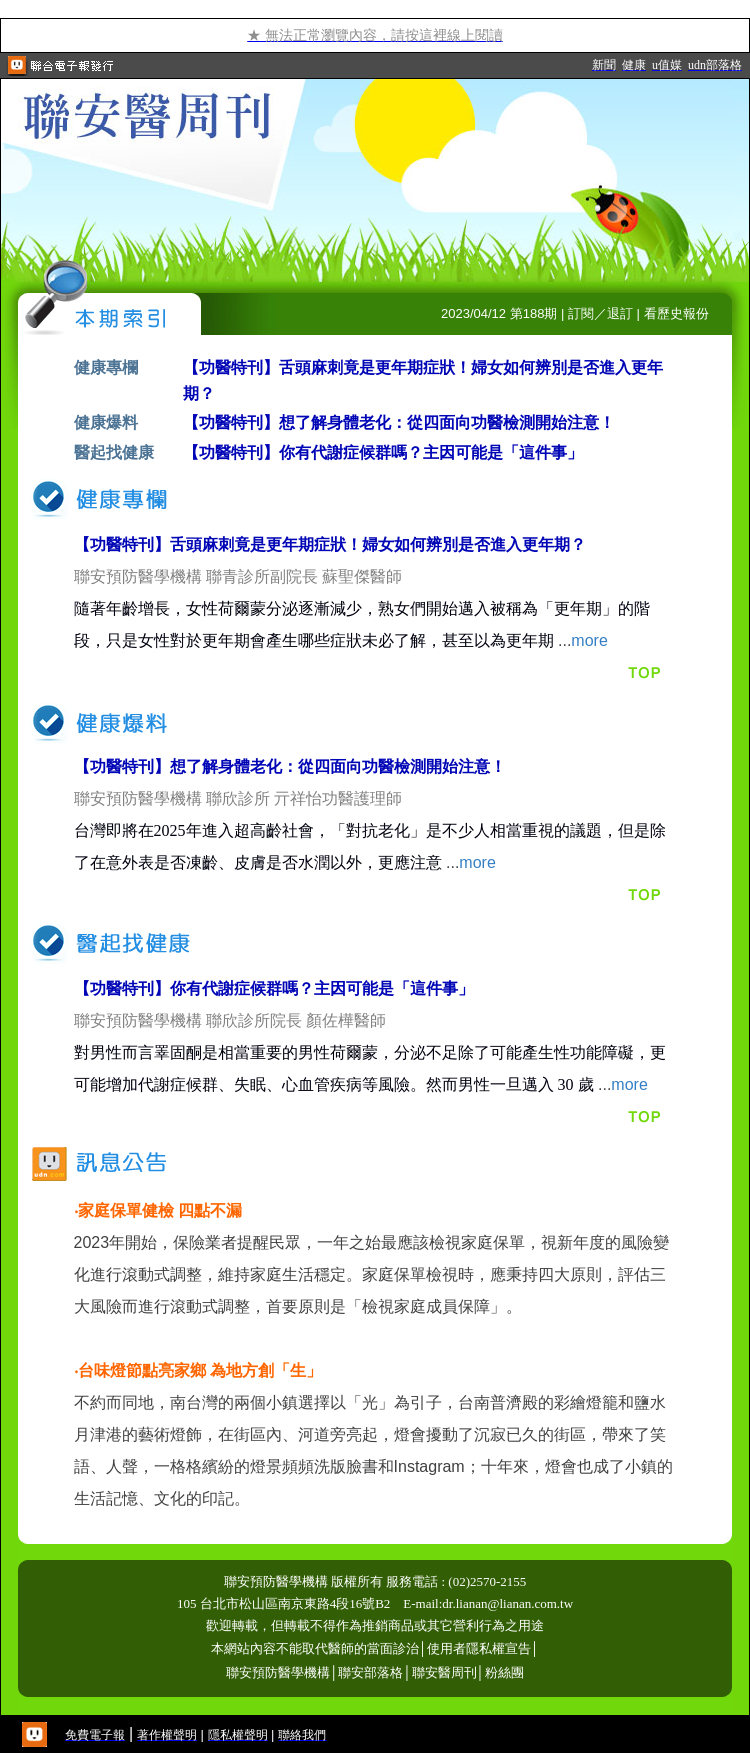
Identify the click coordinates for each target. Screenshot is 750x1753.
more (589, 640)
